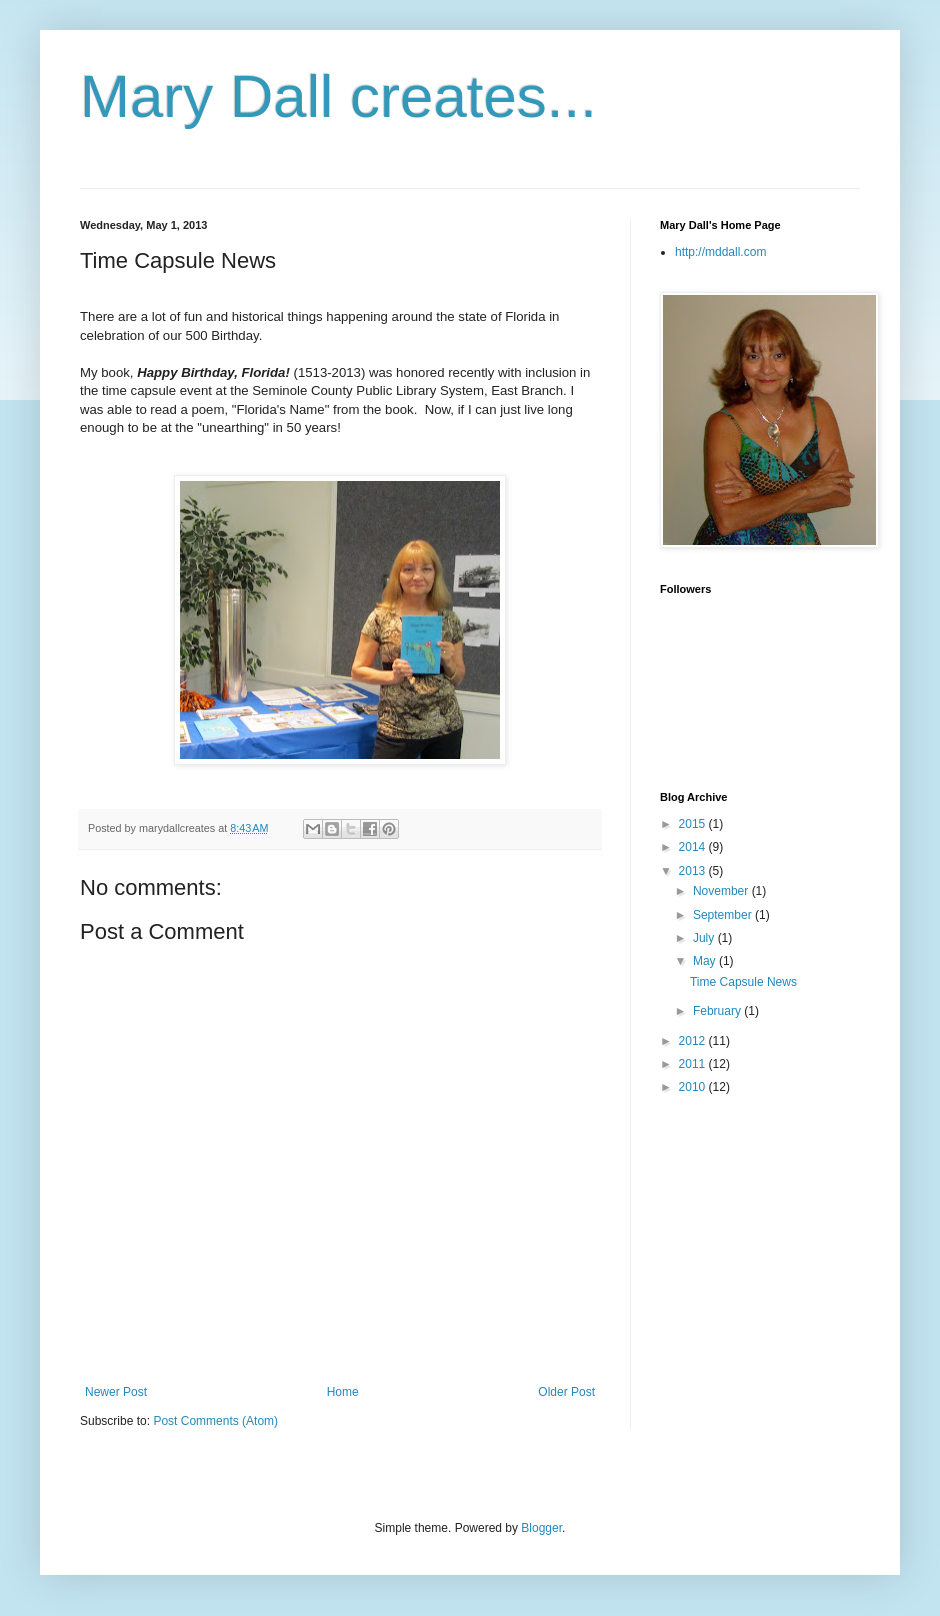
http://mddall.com (720, 252)
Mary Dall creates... (338, 96)
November (722, 891)
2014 (694, 847)
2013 (694, 871)
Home (343, 1392)
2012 (694, 1041)
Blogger (541, 1528)
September (724, 915)
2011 (694, 1064)
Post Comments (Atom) (215, 1421)
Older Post (566, 1392)
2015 (694, 824)
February (718, 1011)
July (705, 938)
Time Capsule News (743, 982)
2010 (694, 1087)
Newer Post (116, 1392)
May (706, 961)
